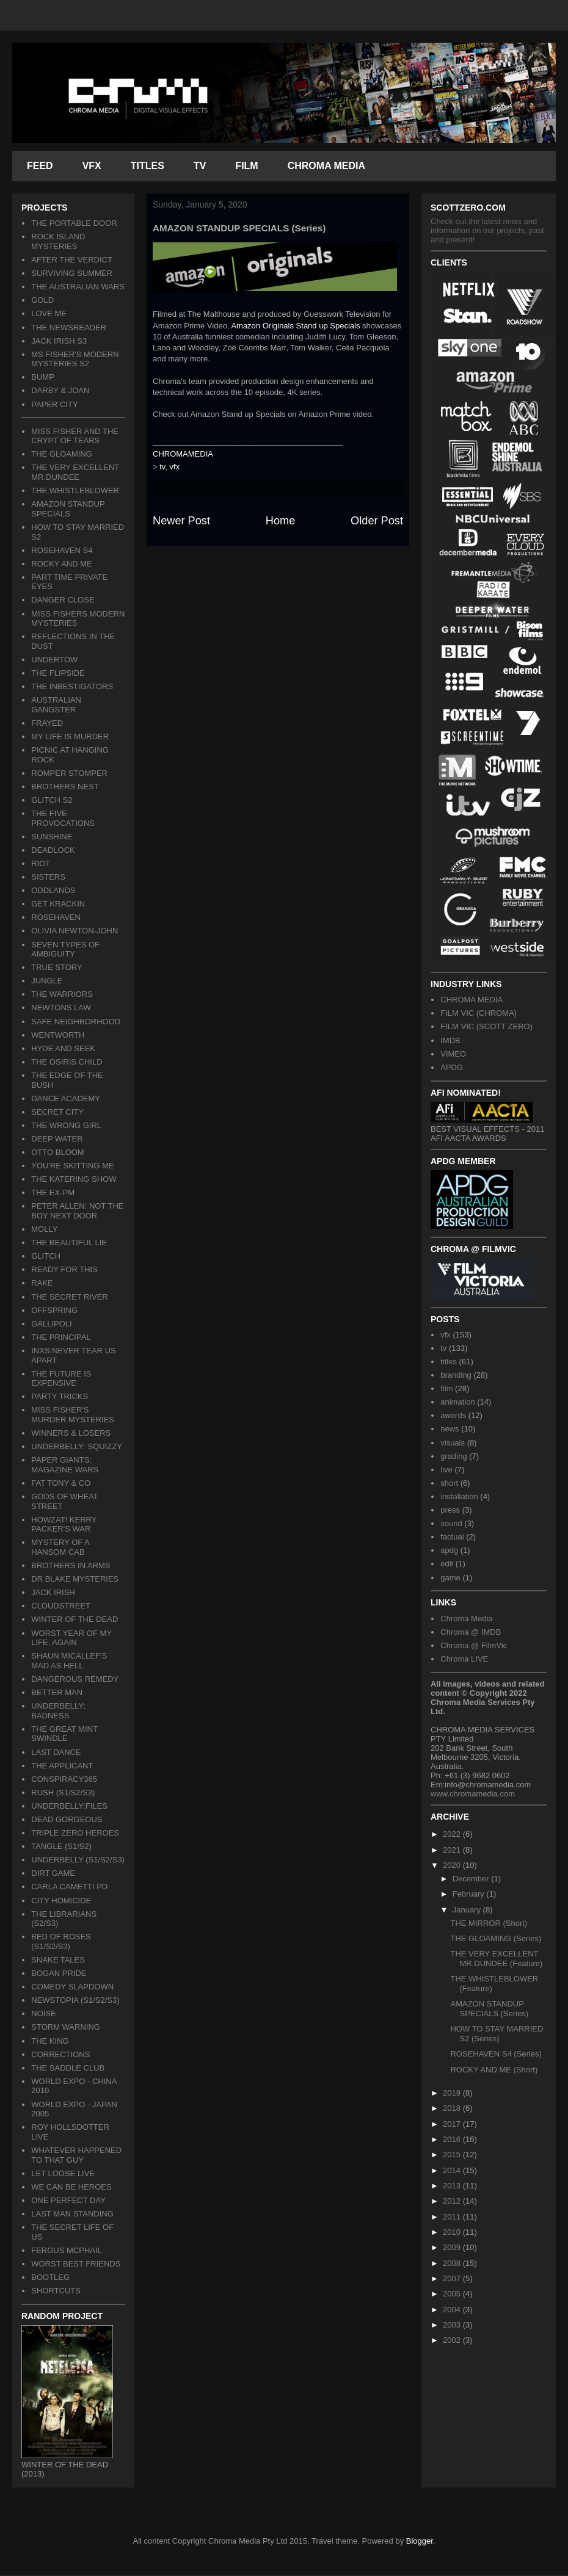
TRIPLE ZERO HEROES (75, 1832)
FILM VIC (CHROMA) (478, 1013)
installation (459, 1496)
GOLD (42, 300)
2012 (453, 2200)
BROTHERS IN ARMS (70, 1565)
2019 (453, 2092)
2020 (453, 1865)
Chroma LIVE (464, 1658)
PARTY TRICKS (59, 1396)
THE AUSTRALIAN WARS (78, 286)
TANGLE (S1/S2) (61, 1846)
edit (446, 1563)
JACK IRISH (53, 1592)
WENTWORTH (57, 1035)
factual (452, 1536)
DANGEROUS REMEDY (74, 1679)
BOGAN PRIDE (58, 1973)
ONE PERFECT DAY (68, 2200)
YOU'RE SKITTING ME (72, 1165)
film (446, 1388)
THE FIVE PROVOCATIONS (63, 818)
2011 (453, 2216)
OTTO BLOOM (57, 1152)
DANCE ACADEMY (65, 1098)
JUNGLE (46, 980)
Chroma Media (466, 1618)
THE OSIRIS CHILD (66, 1061)
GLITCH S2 (51, 800)
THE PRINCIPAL (60, 1337)
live (446, 1469)
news (449, 1428)
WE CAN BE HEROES (71, 2186)
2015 (453, 2154)
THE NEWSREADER (68, 327)
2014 (453, 2170)
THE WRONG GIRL (66, 1125)
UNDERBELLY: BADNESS (58, 1710)
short (449, 1483)
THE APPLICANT (62, 1765)
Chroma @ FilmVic (473, 1645)
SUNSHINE (51, 836)
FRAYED (47, 723)
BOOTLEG (50, 2277)
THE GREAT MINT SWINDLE (64, 1733)
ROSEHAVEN (56, 917)
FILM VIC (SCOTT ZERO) (486, 1026)
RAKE (42, 1282)
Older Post (377, 521)
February (470, 1893)
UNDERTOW (54, 659)
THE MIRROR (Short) (488, 1923)
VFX (91, 166)
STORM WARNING (65, 2026)
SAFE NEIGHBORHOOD (75, 1021)
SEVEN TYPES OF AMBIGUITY (65, 949)
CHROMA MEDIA (326, 166)
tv (162, 466)
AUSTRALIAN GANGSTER (56, 704)
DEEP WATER (56, 1138)
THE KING (49, 2041)
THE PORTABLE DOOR (74, 223)
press (450, 1509)
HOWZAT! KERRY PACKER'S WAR (63, 1524)
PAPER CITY (54, 404)
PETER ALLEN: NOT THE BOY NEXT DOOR (77, 1210)
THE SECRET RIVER (69, 1296)
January (468, 1909)
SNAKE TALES (58, 1959)
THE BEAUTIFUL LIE (69, 1242)
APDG (451, 1067)
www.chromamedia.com (473, 1793)
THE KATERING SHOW (73, 1179)
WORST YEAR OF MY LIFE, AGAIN (71, 1638)
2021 (453, 1849)
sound (451, 1523)
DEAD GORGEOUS (66, 1819)
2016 (453, 2139)
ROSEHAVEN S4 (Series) (495, 2053)
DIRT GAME (53, 1873)
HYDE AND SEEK (63, 1048)
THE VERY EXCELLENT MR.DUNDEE (75, 472)
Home (281, 521)
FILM (246, 166)
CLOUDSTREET (60, 1605)
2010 (453, 2232)
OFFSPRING (54, 1310)
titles (448, 1361)
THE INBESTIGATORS (72, 686)
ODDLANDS (53, 890)
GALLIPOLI (51, 1323)
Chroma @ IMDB (470, 1632)
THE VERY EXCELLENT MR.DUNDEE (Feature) (496, 1958)
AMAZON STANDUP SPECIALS (67, 508)
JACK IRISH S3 (59, 341)
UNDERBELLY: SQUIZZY (76, 1446)
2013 (453, 2185)
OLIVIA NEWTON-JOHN (74, 930)
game (450, 1577)
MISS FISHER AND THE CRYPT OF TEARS (74, 436)
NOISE (43, 2013)
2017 (453, 2124)
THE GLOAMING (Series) (495, 1938)
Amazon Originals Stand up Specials (295, 325)
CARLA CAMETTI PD (69, 1886)
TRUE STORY (56, 967)
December (472, 1878)
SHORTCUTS (56, 2290)
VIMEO (453, 1053)
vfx (175, 466)
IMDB (450, 1040)
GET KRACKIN (58, 903)
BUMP (42, 377)
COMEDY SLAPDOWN (72, 1986)
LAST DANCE (56, 1752)
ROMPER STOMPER (69, 773)
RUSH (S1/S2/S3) (63, 1792)
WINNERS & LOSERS (71, 1433)
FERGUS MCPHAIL (66, 2250)
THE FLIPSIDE (57, 673)
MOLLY (44, 1229)
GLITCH (45, 1256)
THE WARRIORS (62, 994)
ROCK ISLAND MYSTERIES (58, 241)
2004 (453, 2309)
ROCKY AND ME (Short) (493, 2069)
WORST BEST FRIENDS (75, 2263)
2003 (453, 2324)
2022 (453, 1834)
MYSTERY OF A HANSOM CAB (60, 1547)
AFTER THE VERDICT (71, 259)
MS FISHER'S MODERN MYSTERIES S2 (74, 359)
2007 (453, 2278)
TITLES (147, 166)
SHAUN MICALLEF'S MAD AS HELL (69, 1660)
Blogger (419, 2540)
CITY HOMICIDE (61, 1900)
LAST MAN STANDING (72, 2213)
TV (200, 166)
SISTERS (48, 876)
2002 (453, 2340)
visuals (452, 1442)
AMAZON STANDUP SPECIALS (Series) (489, 2008)
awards (453, 1415)
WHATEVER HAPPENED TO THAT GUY (76, 2155)
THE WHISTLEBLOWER (75, 490)
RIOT (40, 863)
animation (457, 1401)
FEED (40, 166)
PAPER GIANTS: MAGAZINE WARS (64, 1464)
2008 (453, 2263)
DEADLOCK (53, 850)
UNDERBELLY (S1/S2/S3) (78, 1859)
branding (456, 1375)
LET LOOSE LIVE (63, 2173)
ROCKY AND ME (61, 563)
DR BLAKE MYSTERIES (74, 1578)
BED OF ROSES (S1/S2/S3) (61, 1941)
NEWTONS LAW (61, 1007)
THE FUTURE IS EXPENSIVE (61, 1378)
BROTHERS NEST (65, 786)
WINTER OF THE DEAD (74, 1619)
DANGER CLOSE (62, 599)
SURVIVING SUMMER (71, 273)
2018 (453, 2108)
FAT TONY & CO (60, 1483)
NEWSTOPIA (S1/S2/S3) (75, 2000)
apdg (449, 1550)
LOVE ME (49, 313)
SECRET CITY (57, 1111)
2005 (453, 2293)
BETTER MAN (56, 1692)
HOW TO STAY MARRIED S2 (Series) (496, 2033)
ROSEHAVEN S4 (61, 550)
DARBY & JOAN (60, 390)
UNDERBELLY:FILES (69, 1806)
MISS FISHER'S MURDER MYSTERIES (72, 1414)
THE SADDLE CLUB (67, 2067)
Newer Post (181, 521)
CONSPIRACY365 (64, 1779)
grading (453, 1456)
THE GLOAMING (61, 453)
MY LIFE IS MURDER (70, 736)
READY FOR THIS (64, 1269)
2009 (453, 2247)
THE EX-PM (53, 1192)
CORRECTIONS (60, 2054)
